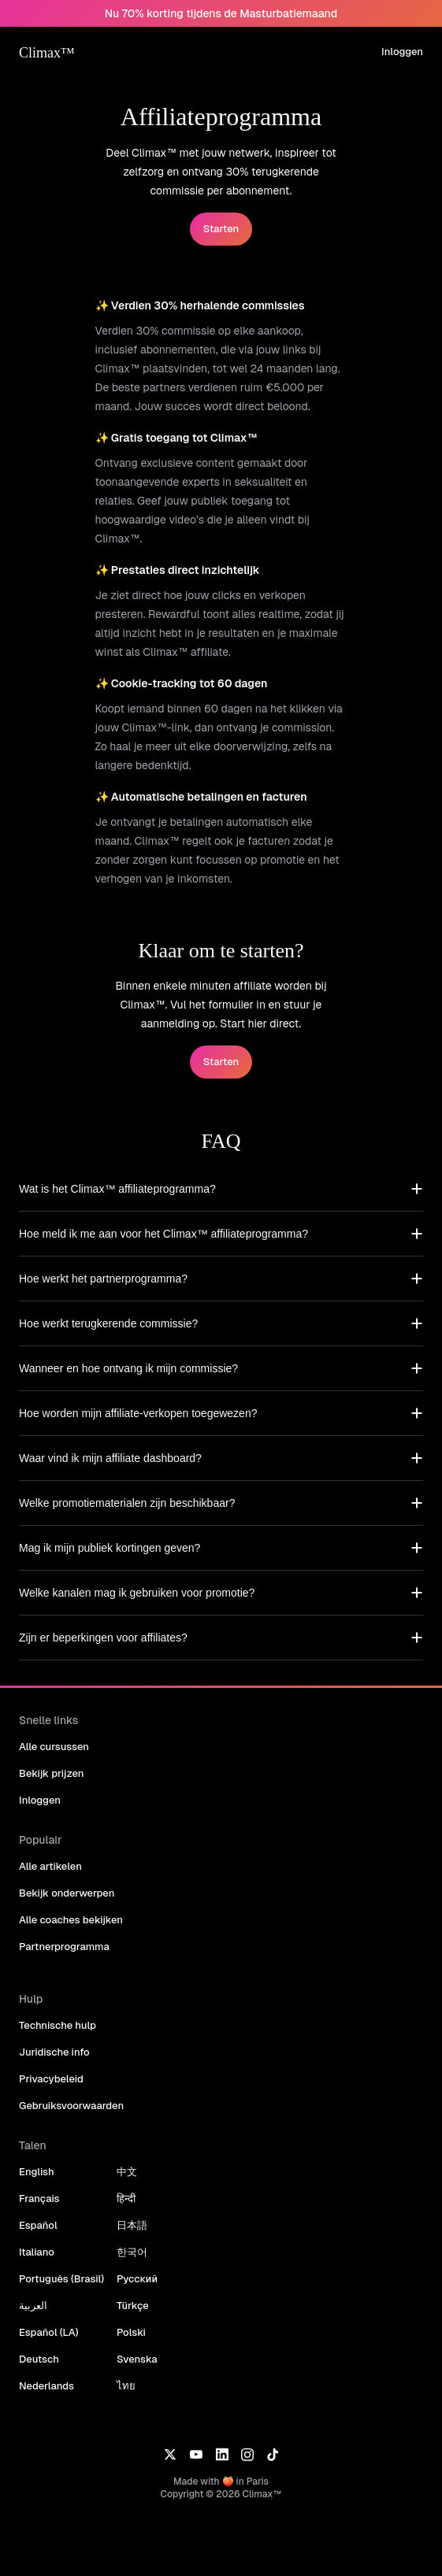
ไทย (126, 2386)
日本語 (132, 2225)
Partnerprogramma (64, 1946)
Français (39, 2198)
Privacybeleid (51, 2079)
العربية (33, 2305)
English (36, 2171)
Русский (137, 2278)
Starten (221, 228)
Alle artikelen (50, 1866)
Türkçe (133, 2305)
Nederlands (46, 2386)
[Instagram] (247, 2453)
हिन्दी (126, 2198)
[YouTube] (195, 2453)
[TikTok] (272, 2453)
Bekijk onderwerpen (66, 1893)
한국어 (132, 2252)
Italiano (36, 2252)
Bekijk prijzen (51, 1773)
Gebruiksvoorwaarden (71, 2105)
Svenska (137, 2359)
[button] (221, 1188)
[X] (169, 2453)
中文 (127, 2171)
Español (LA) (49, 2332)
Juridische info (54, 2052)
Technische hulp (57, 2025)
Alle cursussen (54, 1746)
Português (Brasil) (61, 2278)
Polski (131, 2332)
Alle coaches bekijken (71, 1919)
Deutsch (39, 2359)
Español (38, 2225)
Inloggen (402, 51)
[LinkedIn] (221, 2453)
